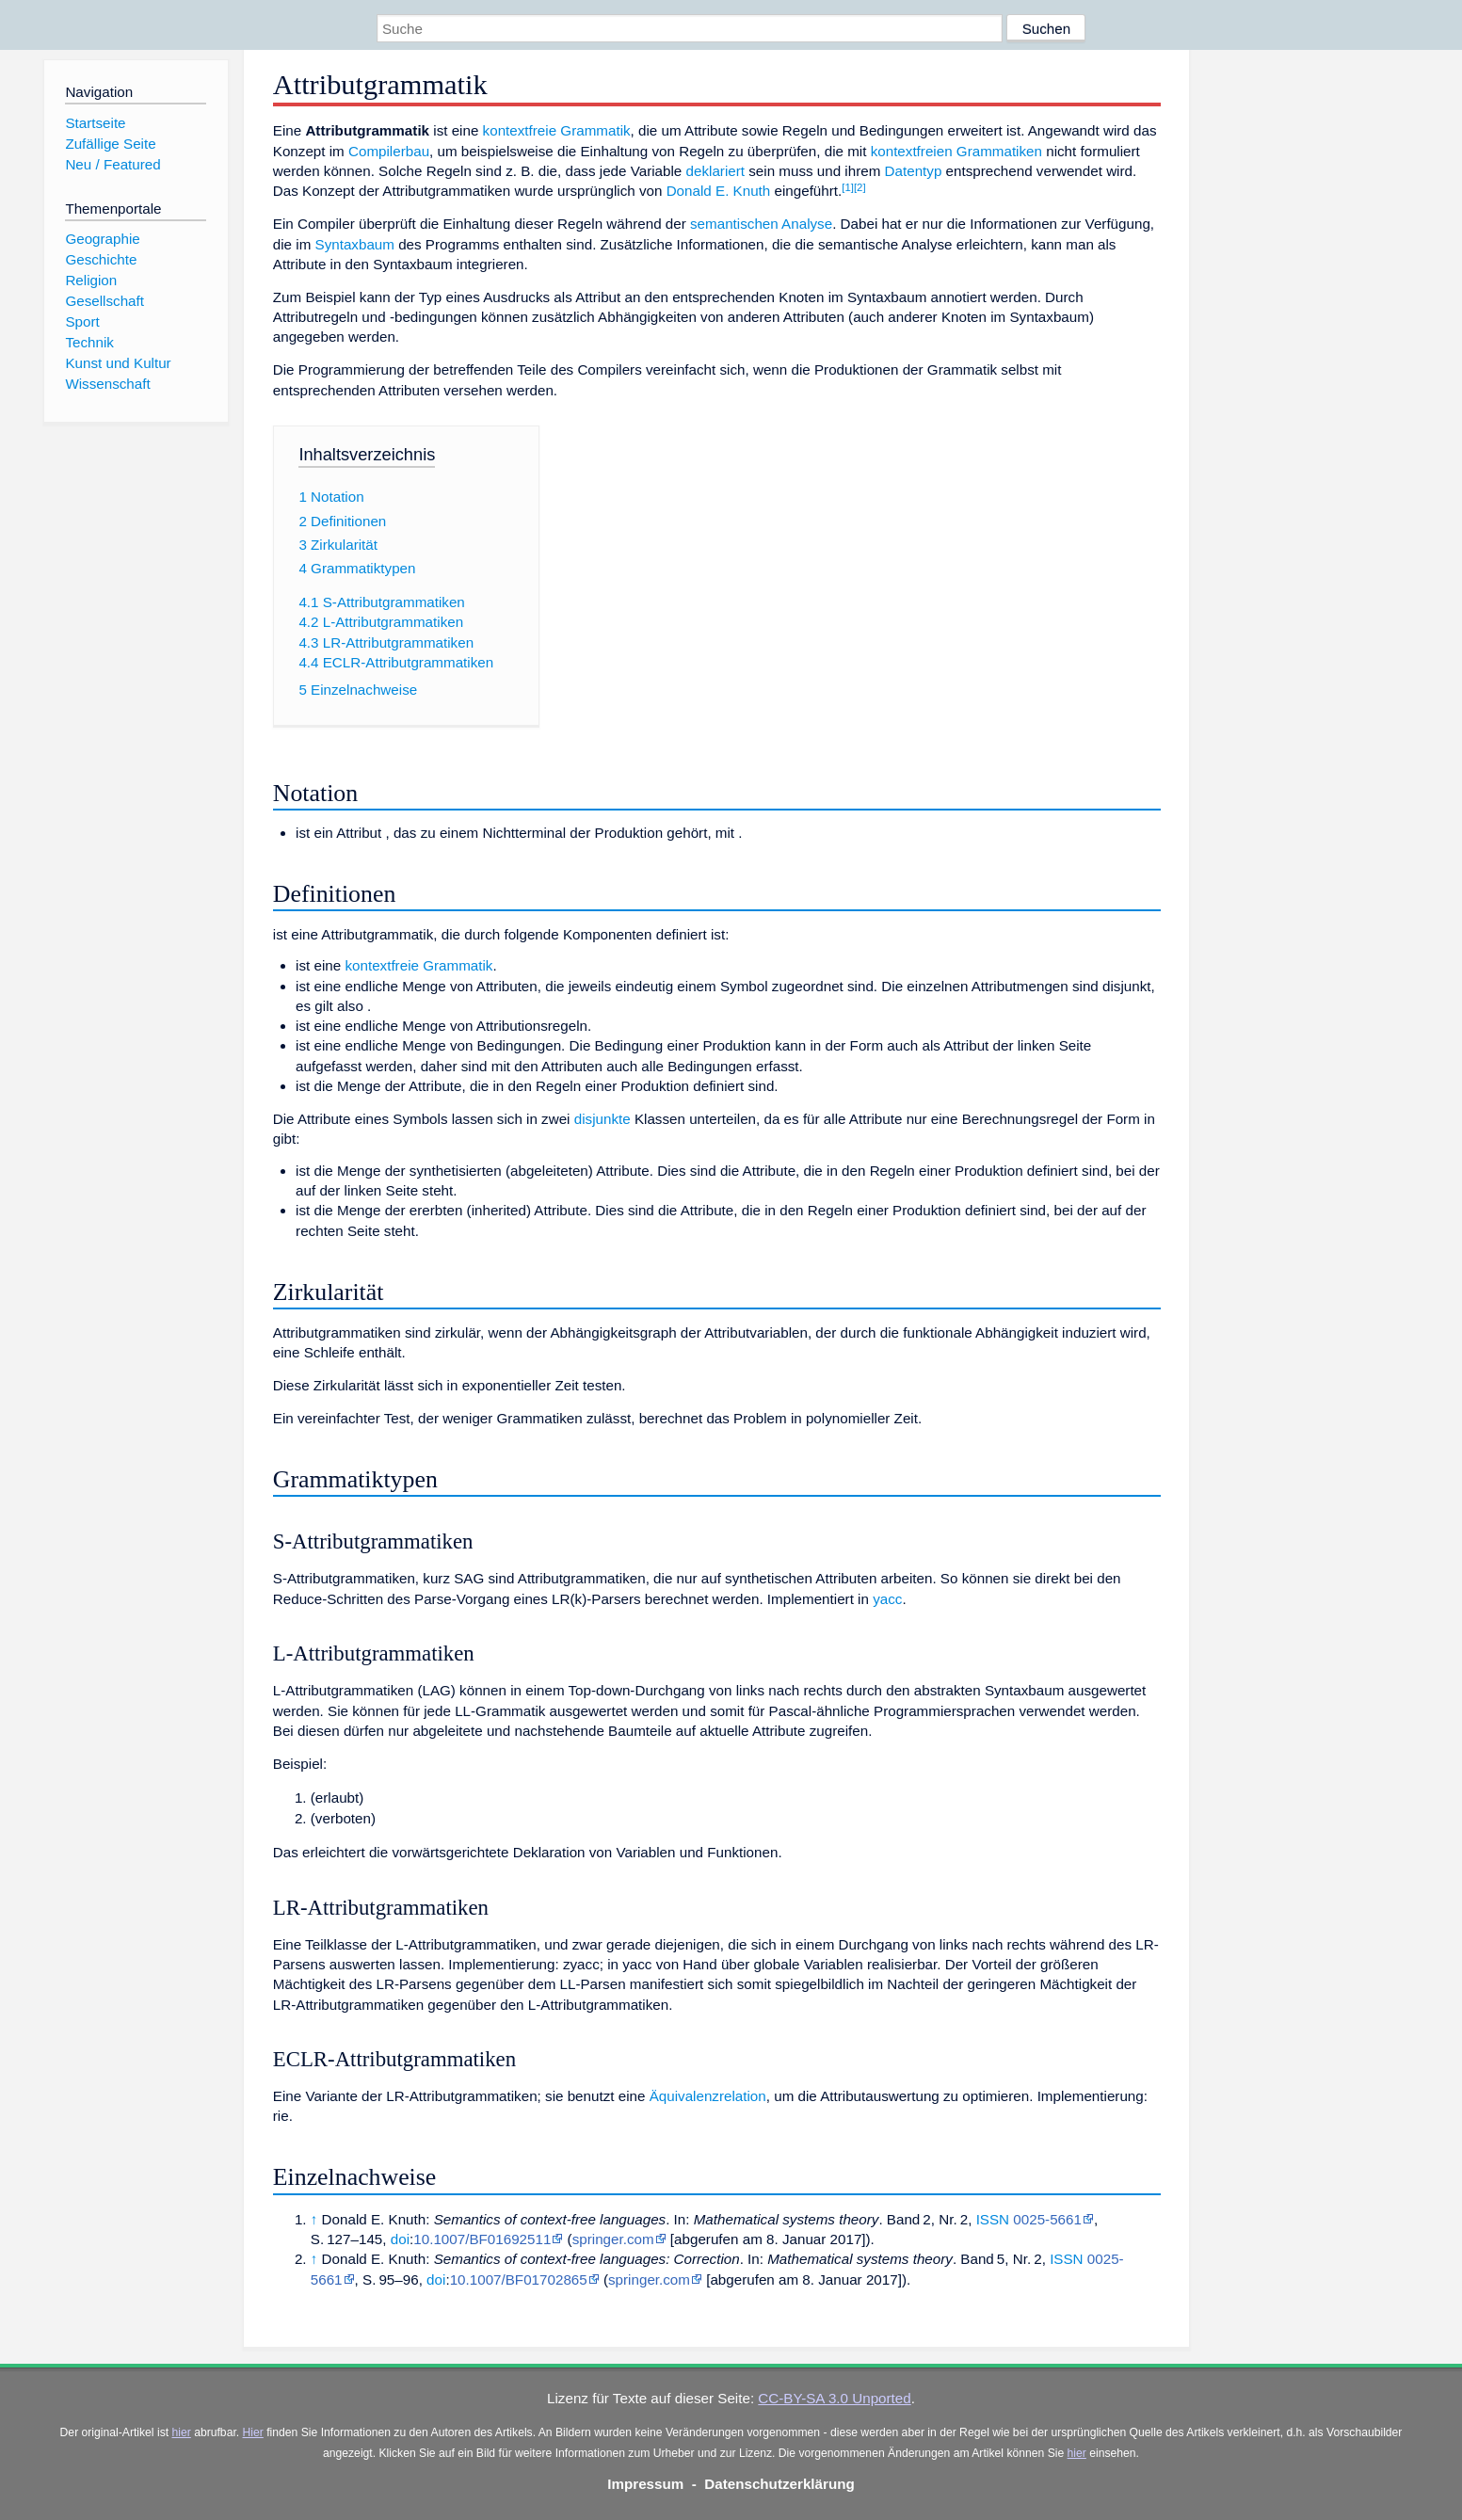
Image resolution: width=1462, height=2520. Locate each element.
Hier (253, 2432)
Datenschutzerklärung (779, 2484)
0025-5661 (1047, 2219)
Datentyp (913, 171)
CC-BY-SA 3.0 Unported (834, 2398)
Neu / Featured (112, 164)
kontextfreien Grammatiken (956, 151)
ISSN (992, 2219)
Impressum (645, 2484)
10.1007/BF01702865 (518, 2279)
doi (400, 2239)
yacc (887, 1599)
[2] (860, 187)
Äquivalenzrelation (708, 2096)
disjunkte (602, 1119)
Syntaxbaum (354, 244)
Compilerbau (388, 151)
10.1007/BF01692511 (482, 2239)
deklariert (715, 171)
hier (181, 2432)
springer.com (613, 2239)
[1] (848, 187)
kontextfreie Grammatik (557, 130)
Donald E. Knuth (719, 191)
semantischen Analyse (761, 224)
